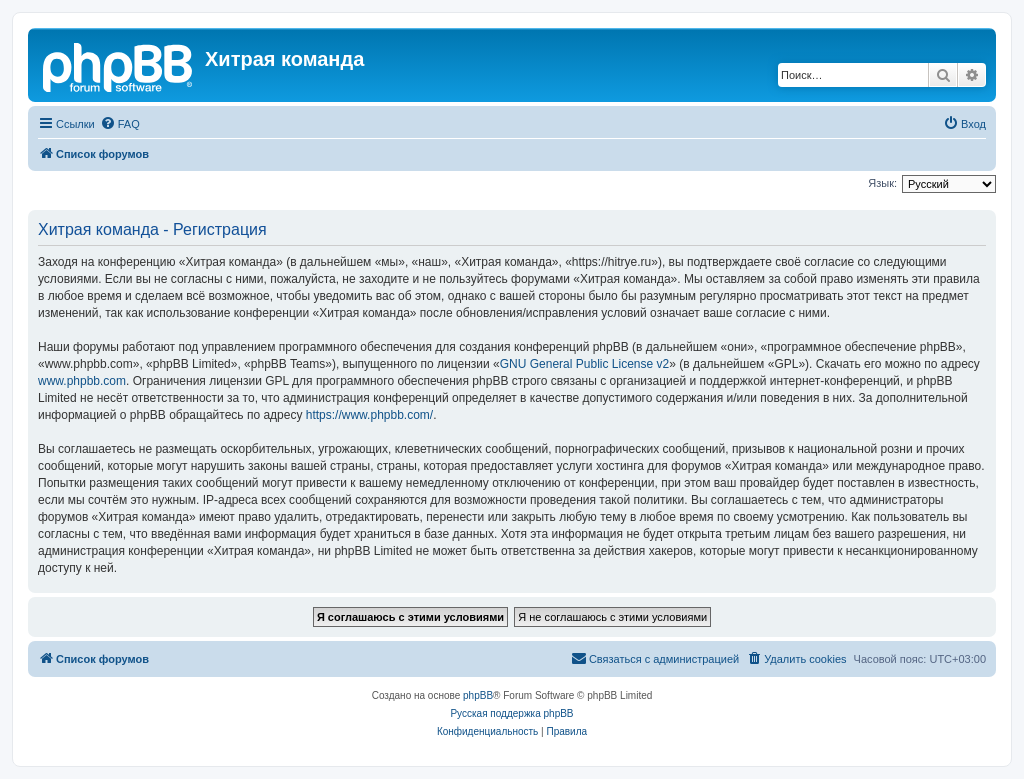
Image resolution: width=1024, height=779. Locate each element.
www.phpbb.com (82, 381)
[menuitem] (120, 124)
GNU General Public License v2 (584, 364)
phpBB (478, 695)
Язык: (882, 183)
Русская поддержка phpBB (511, 713)
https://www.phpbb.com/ (369, 415)
